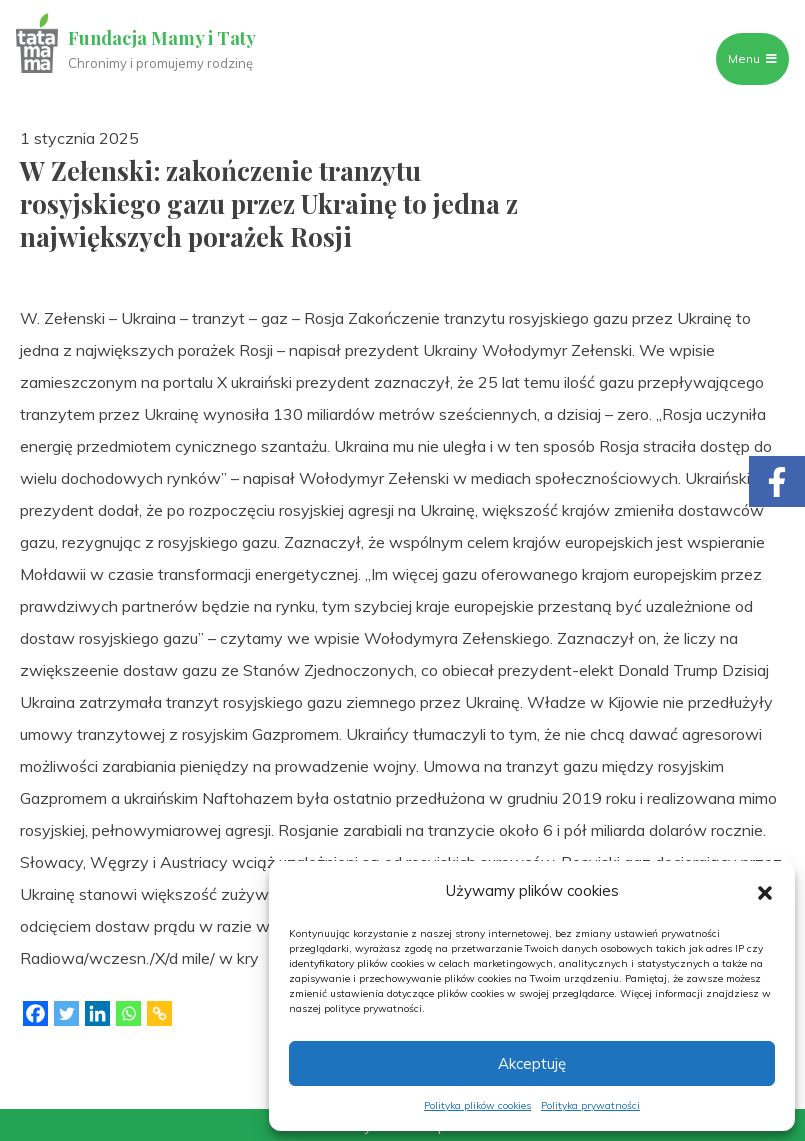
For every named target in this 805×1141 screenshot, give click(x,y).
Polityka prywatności (590, 1105)
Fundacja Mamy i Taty (162, 38)
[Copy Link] (159, 1013)
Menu (752, 58)
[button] (765, 891)
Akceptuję (532, 1063)
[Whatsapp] (128, 1013)
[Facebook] (35, 1013)
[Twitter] (66, 1013)
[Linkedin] (97, 1013)
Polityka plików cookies (477, 1105)
